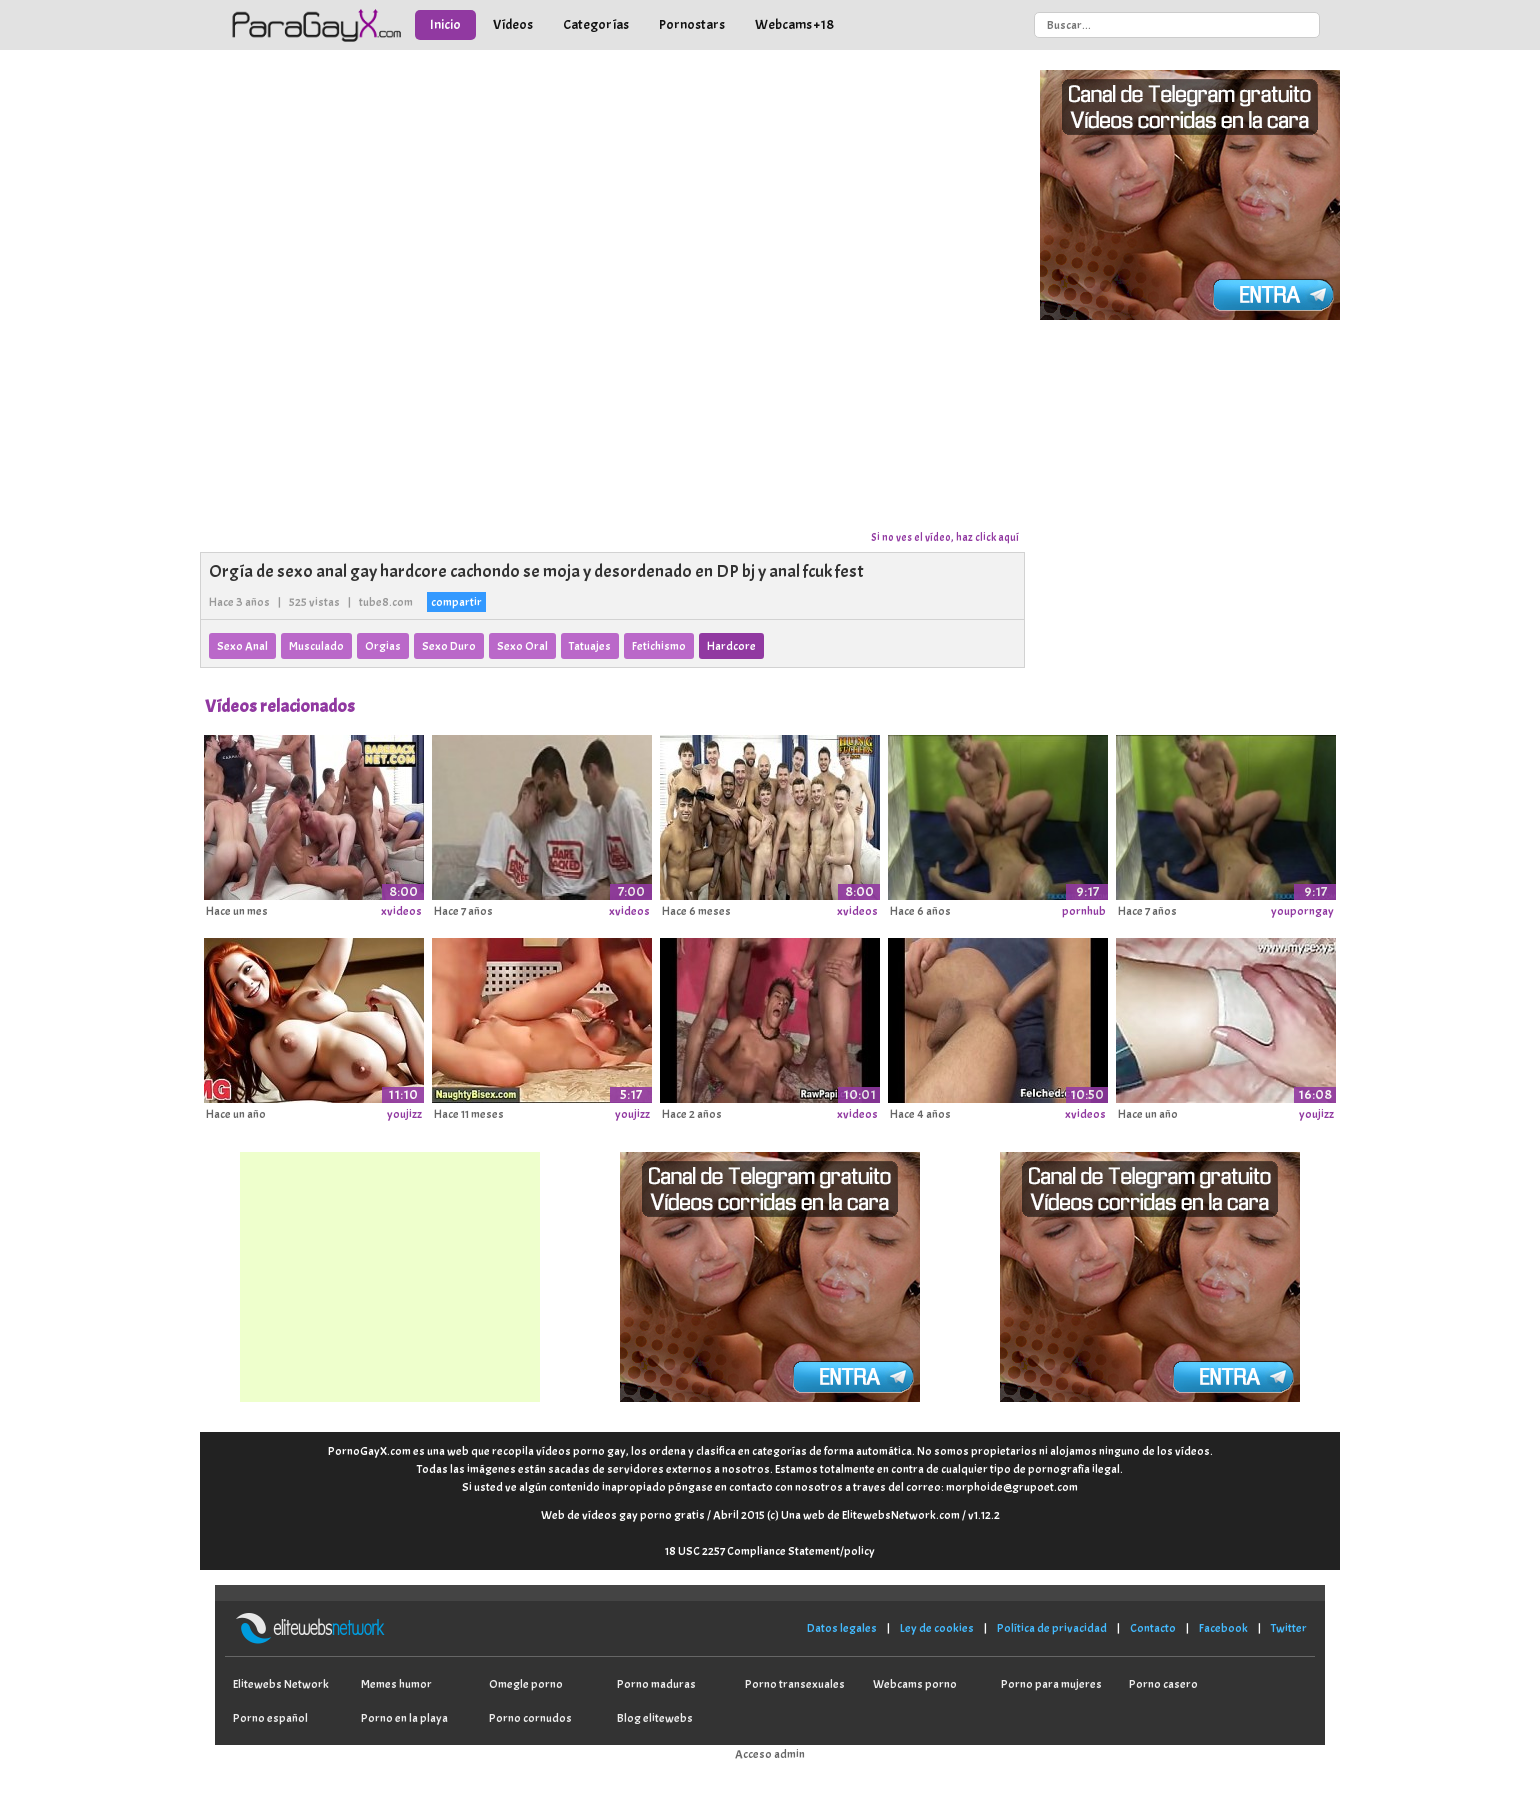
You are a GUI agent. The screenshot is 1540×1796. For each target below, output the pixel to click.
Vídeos (513, 24)
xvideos (401, 911)
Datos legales (842, 1628)
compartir (456, 602)
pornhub (1084, 911)
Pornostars (692, 24)
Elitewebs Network (281, 1684)
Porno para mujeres (1051, 1684)
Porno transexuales (795, 1684)
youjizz (404, 1114)
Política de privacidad (1052, 1628)
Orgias (383, 646)
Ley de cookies (937, 1628)
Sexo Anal (242, 646)
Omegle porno (526, 1684)
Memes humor (396, 1684)
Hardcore (731, 646)
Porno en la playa (404, 1718)
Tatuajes (590, 646)
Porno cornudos (530, 1718)
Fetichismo (659, 646)
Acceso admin (770, 1754)
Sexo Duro (449, 646)
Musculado (316, 646)
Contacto (1153, 1628)
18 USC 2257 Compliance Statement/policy (770, 1551)
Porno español (270, 1718)
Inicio (445, 24)
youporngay (1302, 911)
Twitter (1289, 1628)
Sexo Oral (522, 646)
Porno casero (1163, 1684)
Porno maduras (656, 1684)
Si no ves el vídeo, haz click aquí (945, 537)
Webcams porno (915, 1684)
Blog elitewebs (655, 1718)
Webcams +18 (794, 24)
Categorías (596, 24)
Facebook (1223, 1628)
